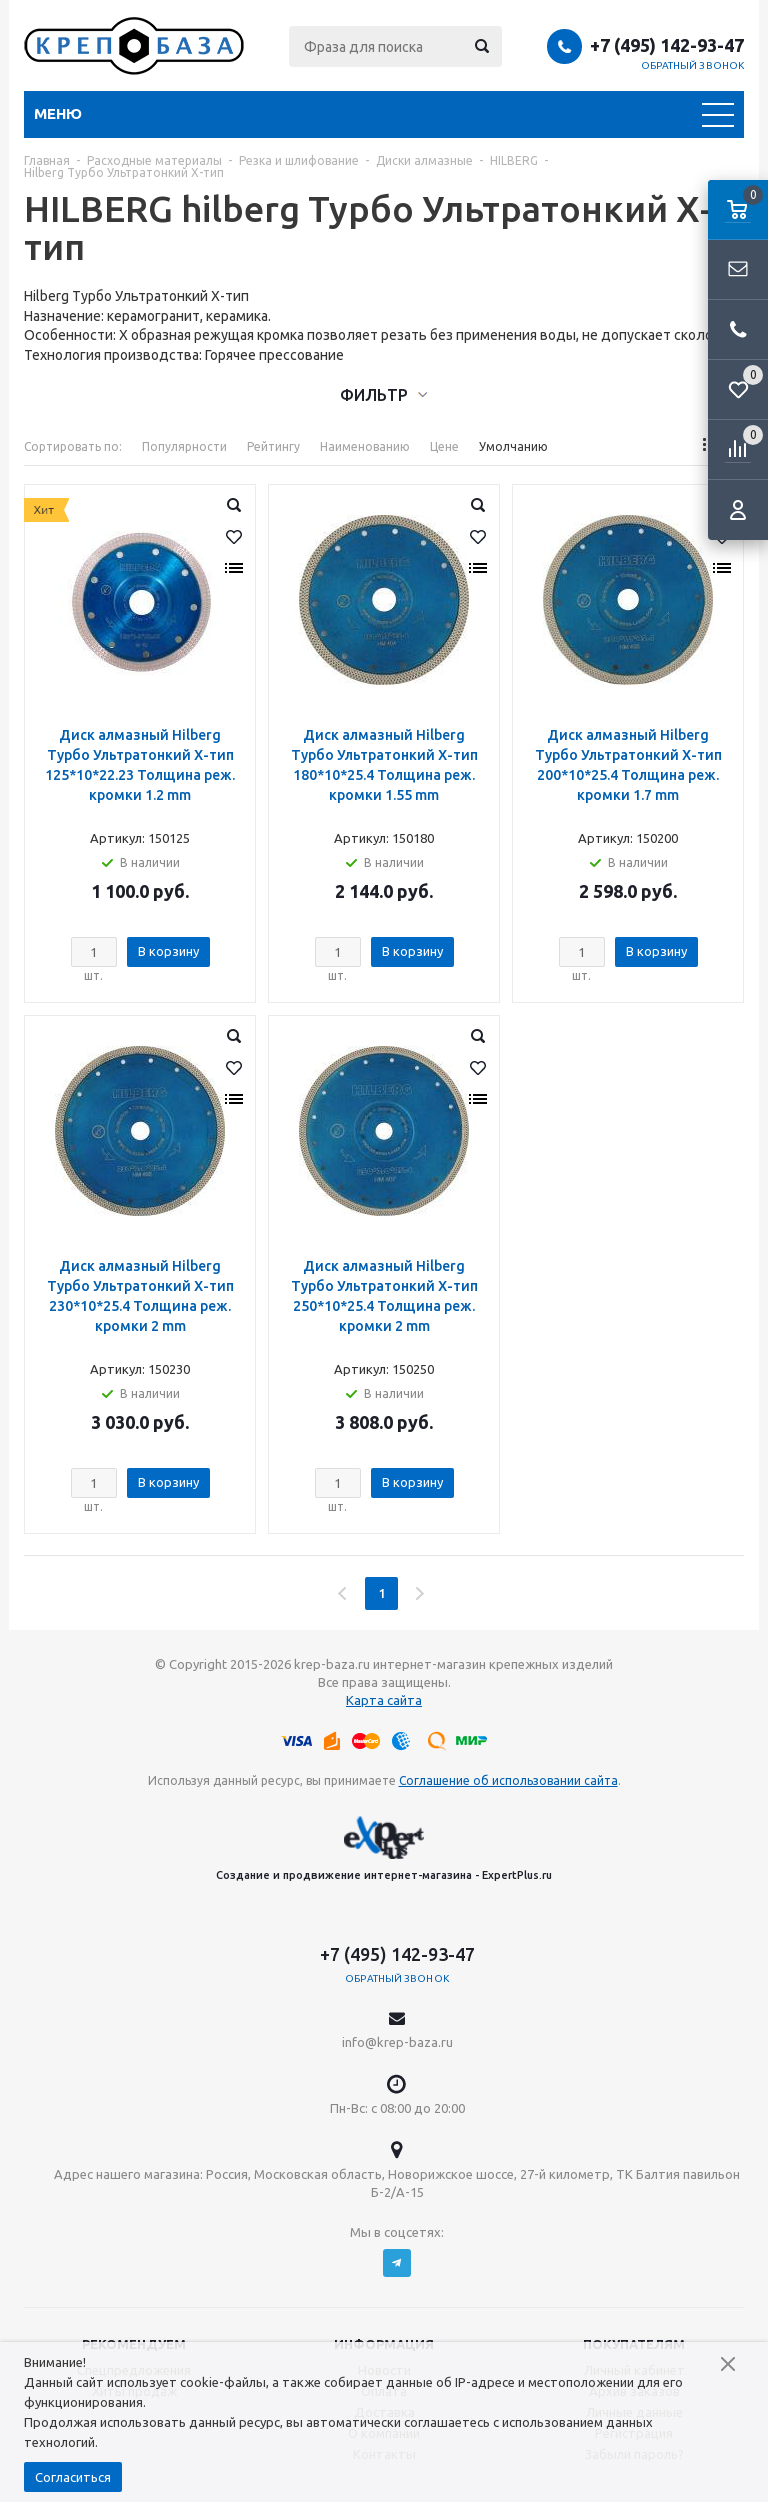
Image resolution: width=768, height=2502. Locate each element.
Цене (444, 446)
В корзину (168, 951)
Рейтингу (273, 446)
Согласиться (73, 2477)
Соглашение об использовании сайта (508, 1780)
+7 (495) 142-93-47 (667, 45)
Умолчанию (513, 446)
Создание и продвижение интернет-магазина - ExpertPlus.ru (384, 1848)
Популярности (184, 446)
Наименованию (365, 446)
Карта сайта (384, 1700)
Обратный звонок (693, 65)
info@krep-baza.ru (397, 2042)
